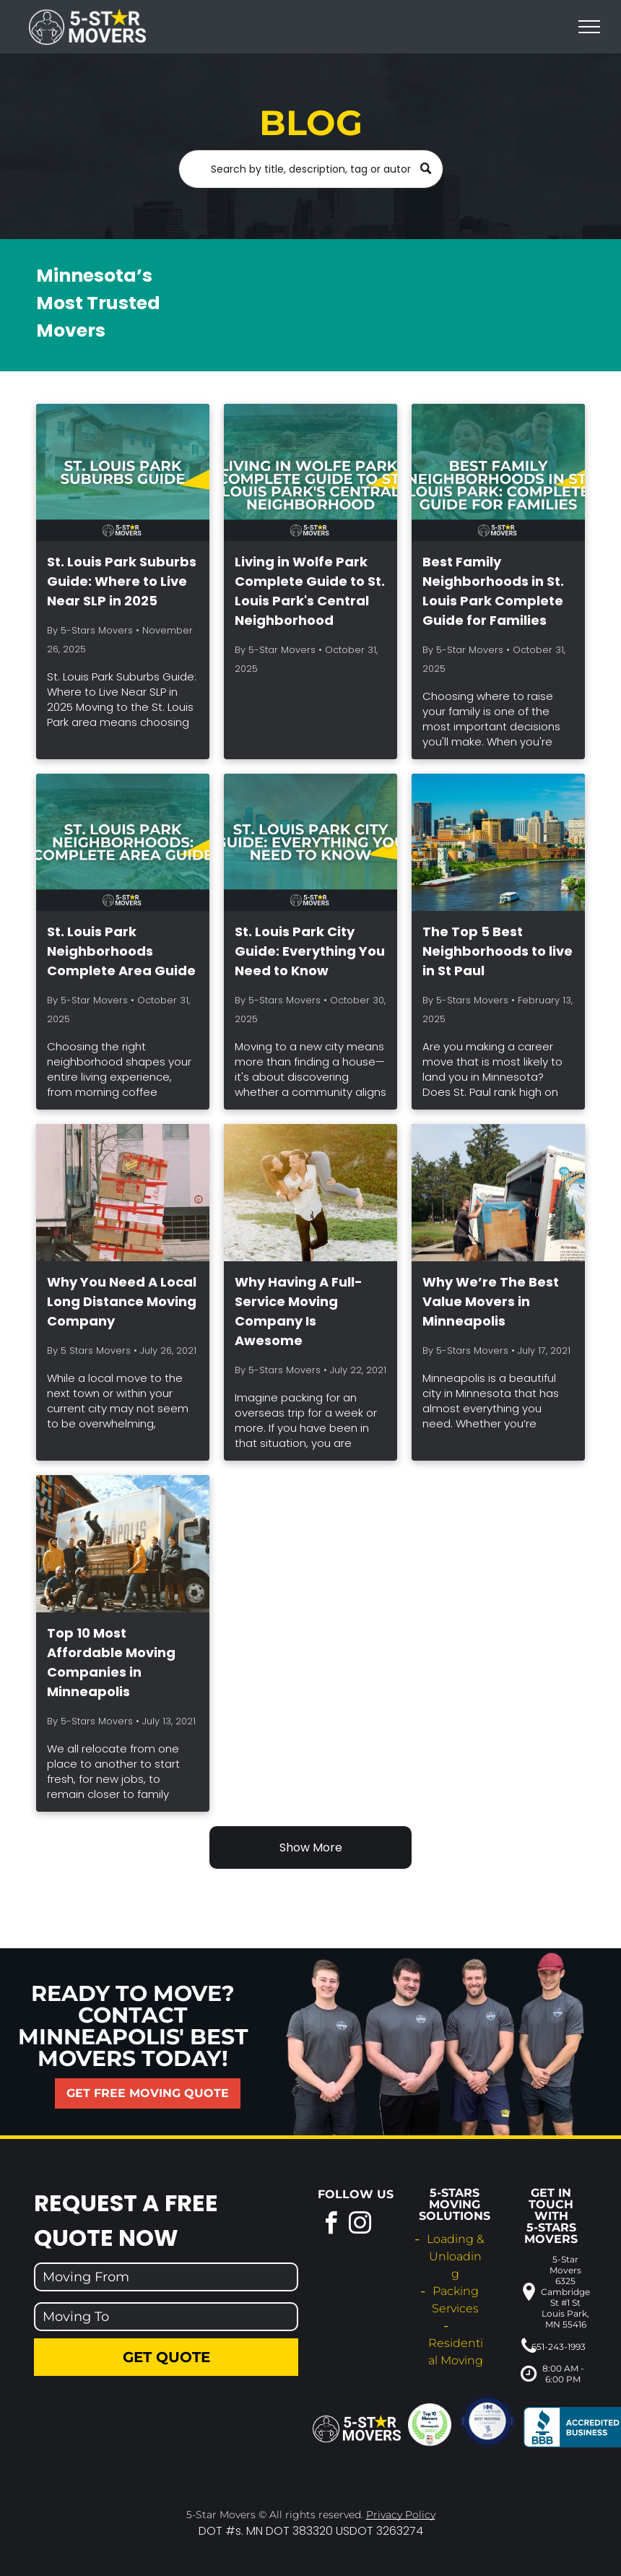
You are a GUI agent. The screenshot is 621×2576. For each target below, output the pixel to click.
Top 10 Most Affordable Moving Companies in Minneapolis (111, 1662)
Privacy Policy (400, 2514)
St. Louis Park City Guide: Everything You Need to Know (310, 951)
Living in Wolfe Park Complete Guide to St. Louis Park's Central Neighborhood (310, 591)
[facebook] (331, 2225)
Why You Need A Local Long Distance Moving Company (121, 1301)
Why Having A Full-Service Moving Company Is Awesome (298, 1311)
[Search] (310, 169)
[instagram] (360, 2225)
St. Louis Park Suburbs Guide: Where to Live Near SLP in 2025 (121, 581)
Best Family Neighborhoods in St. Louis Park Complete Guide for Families (493, 591)
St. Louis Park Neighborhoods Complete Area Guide (121, 951)
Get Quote (166, 2357)
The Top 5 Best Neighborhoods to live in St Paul (497, 951)
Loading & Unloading (455, 2256)
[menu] (589, 27)
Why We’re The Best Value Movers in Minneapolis (490, 1301)
